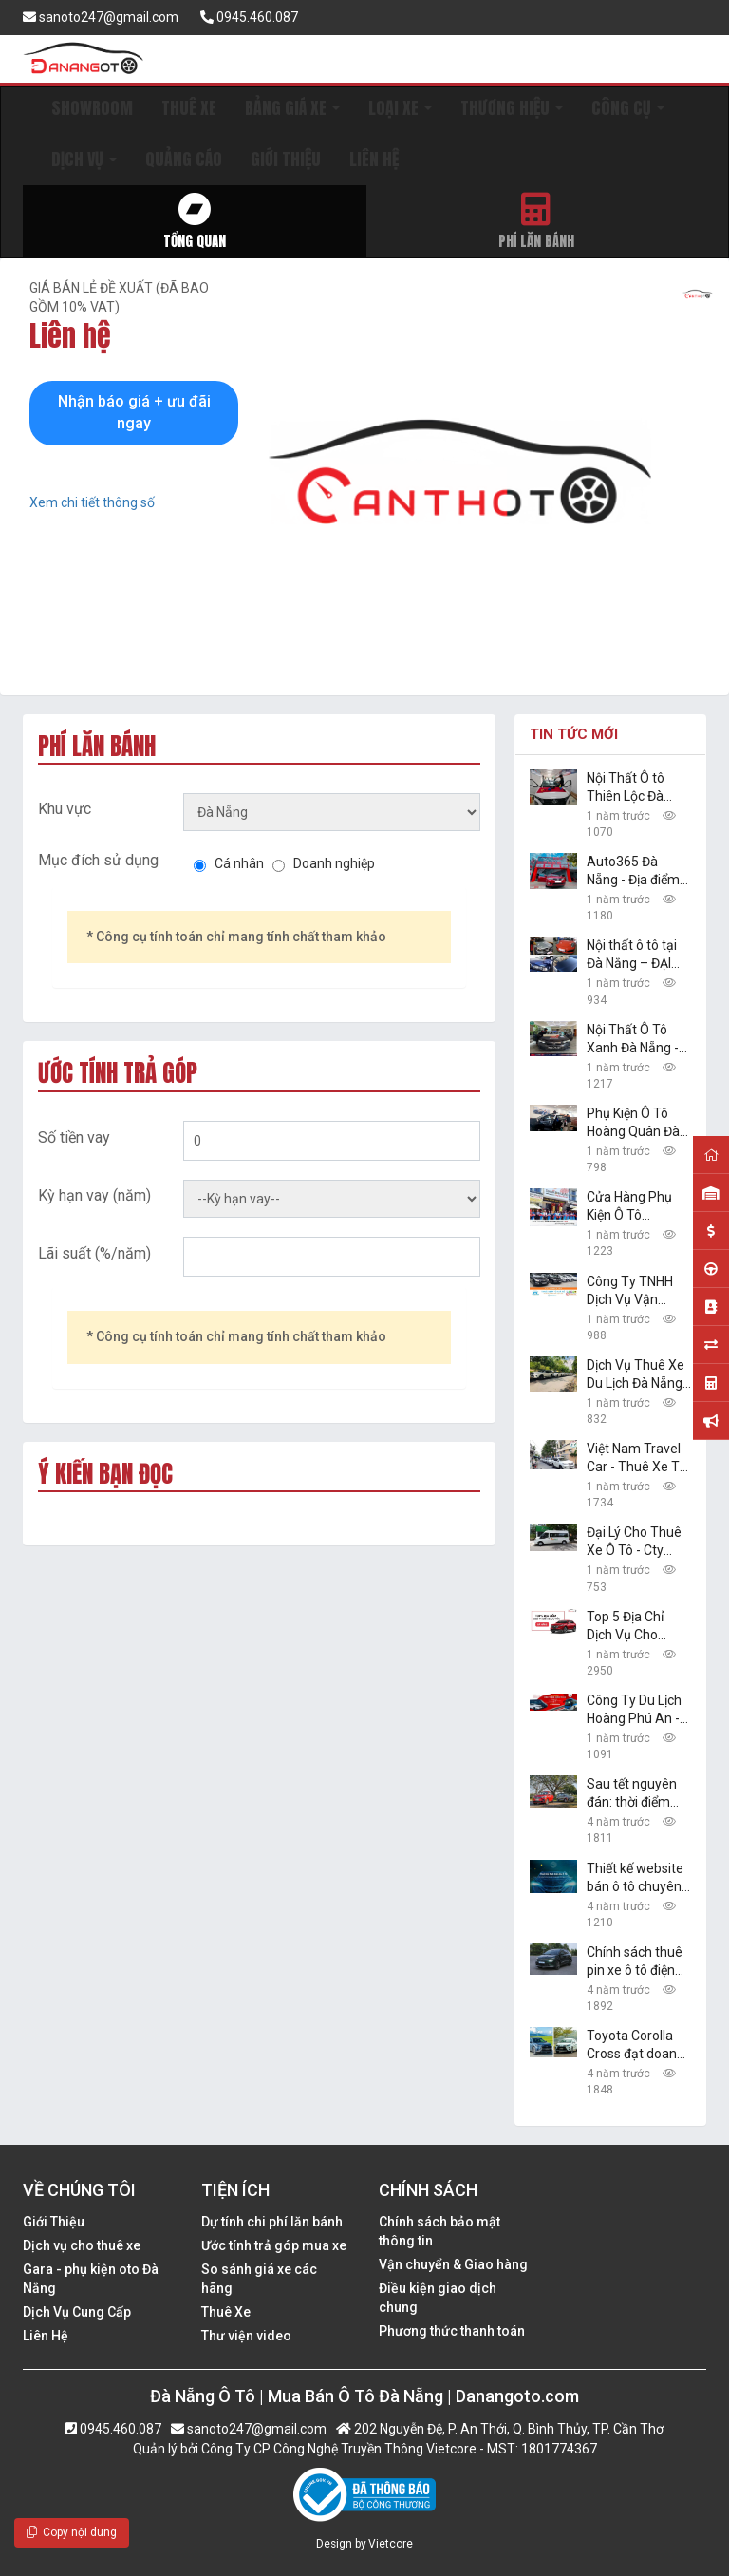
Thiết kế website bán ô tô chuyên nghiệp (635, 1878)
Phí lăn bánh (536, 222)
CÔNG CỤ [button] (627, 108)
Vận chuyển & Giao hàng (453, 2264)
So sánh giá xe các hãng (259, 2279)
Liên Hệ (45, 2335)
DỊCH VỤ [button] (84, 159)
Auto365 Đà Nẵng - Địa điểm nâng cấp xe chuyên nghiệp (633, 871)
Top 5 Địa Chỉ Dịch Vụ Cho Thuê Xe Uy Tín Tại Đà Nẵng (632, 1626)
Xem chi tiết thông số (92, 502)
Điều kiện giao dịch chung (437, 2298)
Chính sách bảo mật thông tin (439, 2231)
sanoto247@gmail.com (100, 17)
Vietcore (390, 2543)
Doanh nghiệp (334, 863)
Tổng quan (194, 222)
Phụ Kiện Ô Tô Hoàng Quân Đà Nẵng (633, 1123)
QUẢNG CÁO (183, 159)
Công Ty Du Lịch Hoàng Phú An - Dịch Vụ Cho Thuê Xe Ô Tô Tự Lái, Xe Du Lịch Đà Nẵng (638, 1710)
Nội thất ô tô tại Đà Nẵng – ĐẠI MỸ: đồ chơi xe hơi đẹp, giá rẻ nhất (632, 955)
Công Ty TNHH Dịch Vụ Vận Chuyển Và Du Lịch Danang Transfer (630, 1291)
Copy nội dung (72, 2532)
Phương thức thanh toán (452, 2331)
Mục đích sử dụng (98, 860)
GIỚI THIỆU (286, 159)
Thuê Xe (226, 2312)
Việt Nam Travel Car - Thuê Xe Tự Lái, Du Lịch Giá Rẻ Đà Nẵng (637, 1458)
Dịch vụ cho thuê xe (81, 2245)
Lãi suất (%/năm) (94, 1253)
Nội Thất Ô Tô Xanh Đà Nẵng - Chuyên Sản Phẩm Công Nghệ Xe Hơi (638, 1039)
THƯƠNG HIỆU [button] (511, 108)
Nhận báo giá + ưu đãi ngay (134, 412)
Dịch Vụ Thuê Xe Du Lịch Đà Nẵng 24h (635, 1374)
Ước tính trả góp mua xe (273, 2245)
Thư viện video (246, 2335)
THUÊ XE (188, 108)
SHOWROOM (92, 108)
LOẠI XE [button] (400, 108)
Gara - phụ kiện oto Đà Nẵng (91, 2279)
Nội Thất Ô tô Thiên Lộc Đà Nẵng (625, 787)
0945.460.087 (249, 17)
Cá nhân (239, 863)
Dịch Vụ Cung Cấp (77, 2312)
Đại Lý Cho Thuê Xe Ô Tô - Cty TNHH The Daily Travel (634, 1542)
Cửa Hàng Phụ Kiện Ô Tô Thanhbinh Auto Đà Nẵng (635, 1206)
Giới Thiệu (53, 2221)
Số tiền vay (74, 1137)
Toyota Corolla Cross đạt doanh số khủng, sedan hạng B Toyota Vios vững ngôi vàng (635, 2045)
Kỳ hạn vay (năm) (94, 1195)
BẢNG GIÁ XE (292, 108)
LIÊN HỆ (374, 159)
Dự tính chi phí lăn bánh (272, 2221)
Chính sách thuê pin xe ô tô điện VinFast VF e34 (634, 1961)
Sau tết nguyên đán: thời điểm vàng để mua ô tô (638, 1793)
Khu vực (64, 809)
